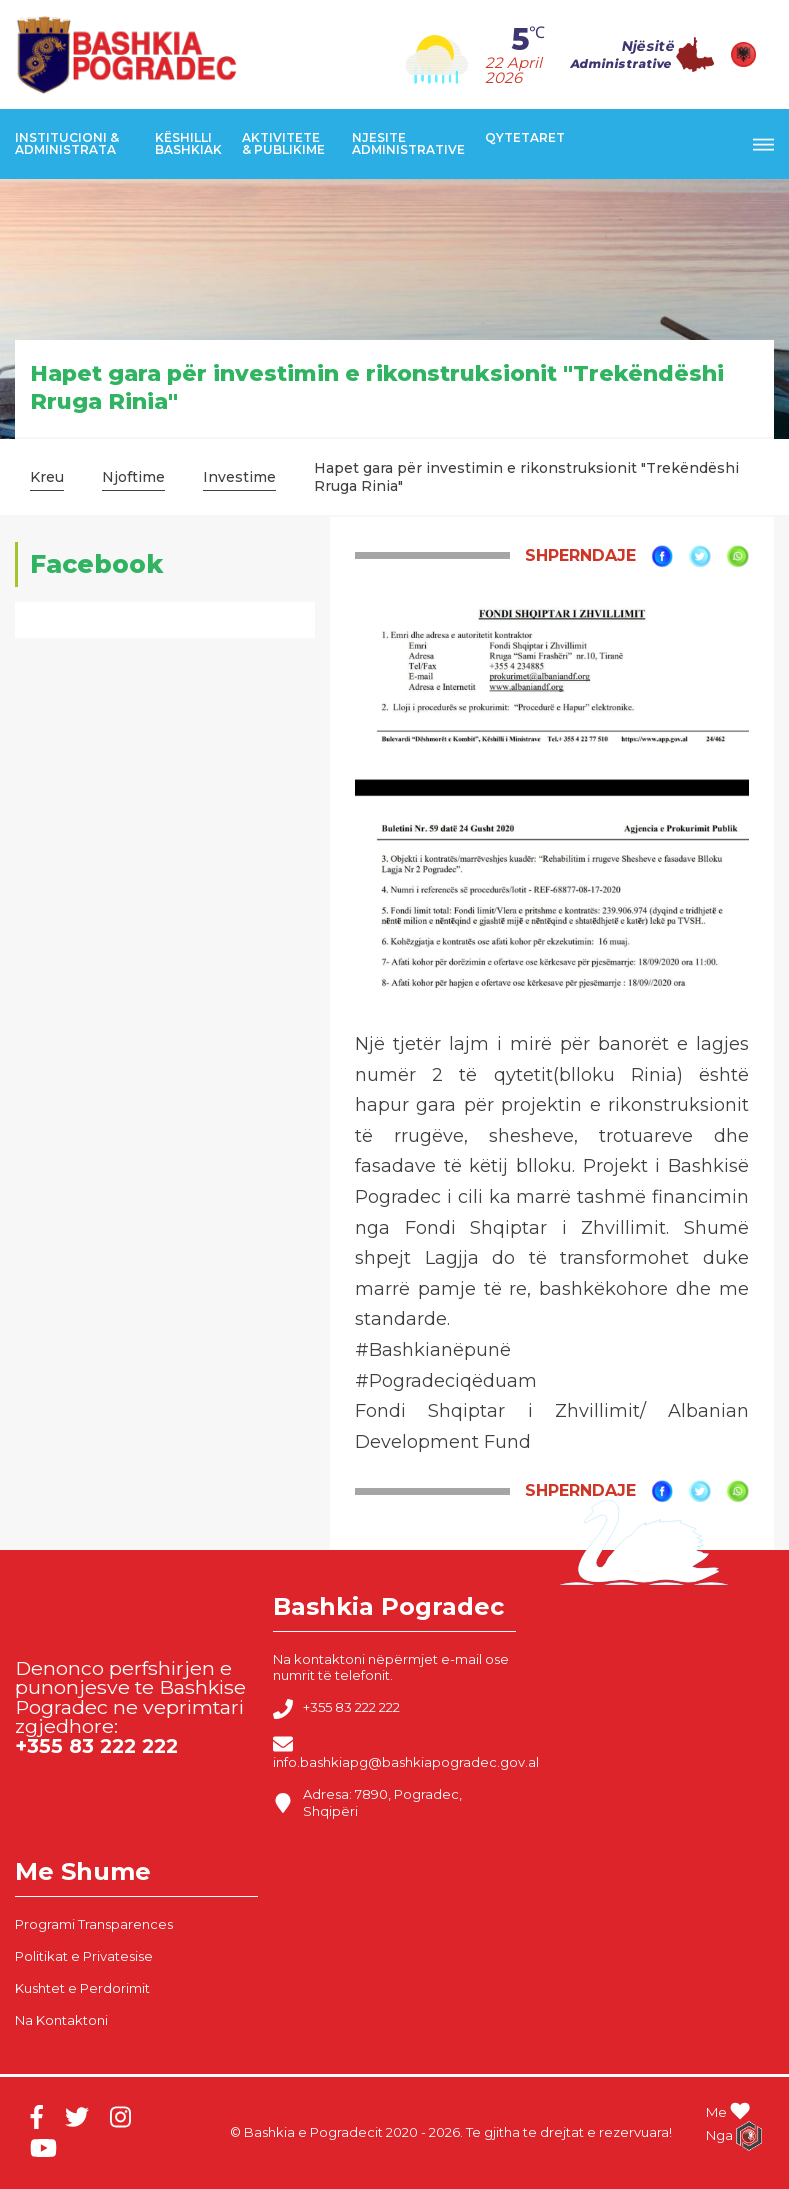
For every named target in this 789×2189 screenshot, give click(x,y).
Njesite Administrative (408, 143)
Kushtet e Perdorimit (82, 1988)
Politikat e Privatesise (84, 1956)
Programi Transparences (94, 1924)
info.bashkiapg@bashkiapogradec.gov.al (406, 1752)
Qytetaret (525, 137)
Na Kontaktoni (61, 2020)
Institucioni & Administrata (67, 143)
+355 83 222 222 (336, 1709)
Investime (239, 477)
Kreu (47, 477)
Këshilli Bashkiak (188, 143)
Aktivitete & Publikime (283, 143)
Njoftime (133, 477)
